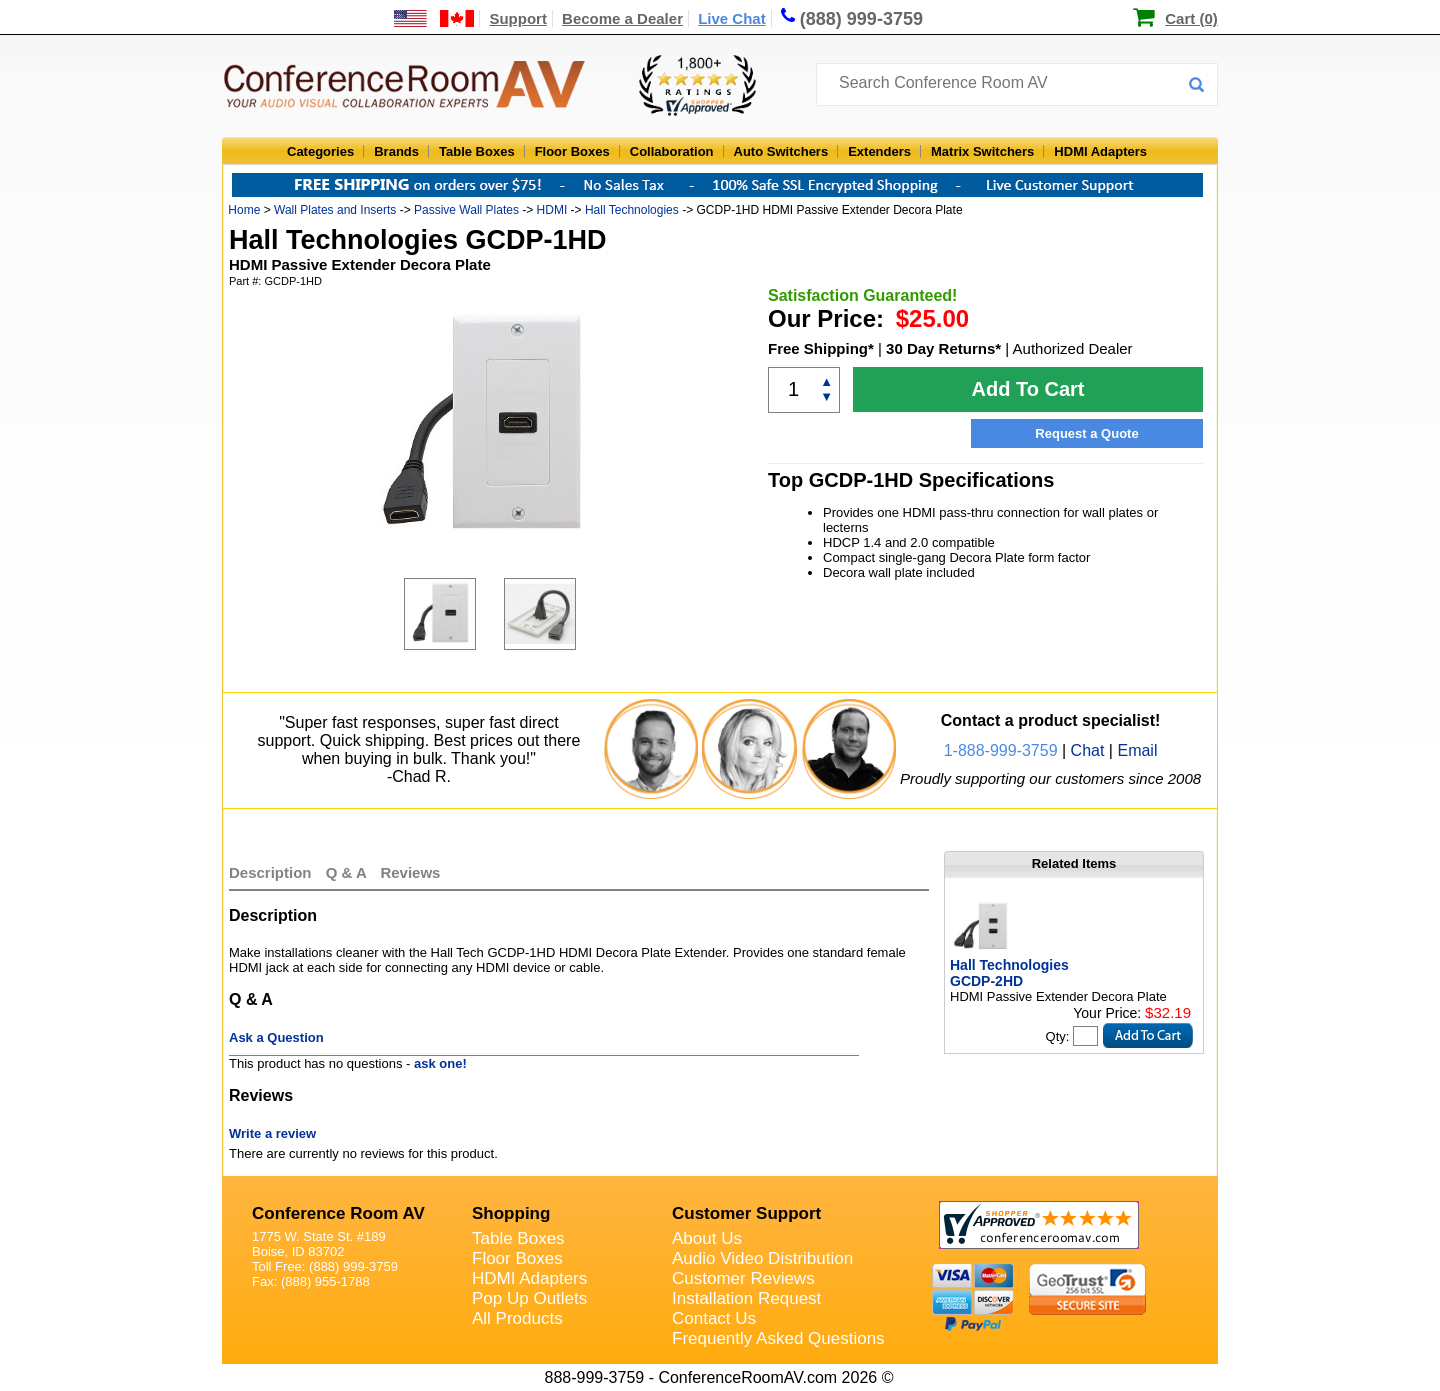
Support (518, 18)
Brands (396, 151)
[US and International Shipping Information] (434, 18)
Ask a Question (276, 1037)
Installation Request (746, 1298)
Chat (1088, 750)
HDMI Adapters (1100, 151)
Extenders (879, 151)
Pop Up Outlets (529, 1298)
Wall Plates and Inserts (335, 210)
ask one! (440, 1063)
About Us (707, 1238)
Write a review (272, 1133)
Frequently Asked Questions (778, 1338)
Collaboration (672, 151)
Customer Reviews (743, 1278)
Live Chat (732, 18)
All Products (517, 1318)
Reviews (410, 872)
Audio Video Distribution (762, 1258)
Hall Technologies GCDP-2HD (1009, 973)
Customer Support (746, 1213)
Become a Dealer (622, 18)
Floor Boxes (572, 151)
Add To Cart (1028, 389)
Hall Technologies (632, 210)
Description (270, 872)
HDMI (552, 210)
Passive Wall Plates (466, 210)
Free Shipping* (821, 348)
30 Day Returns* (943, 348)
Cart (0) (1191, 18)
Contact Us (714, 1318)
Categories (320, 151)
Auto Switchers (781, 151)
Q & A (348, 872)
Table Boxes (477, 151)
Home (244, 210)
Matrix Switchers (982, 151)
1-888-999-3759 (1001, 750)
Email (1137, 750)
